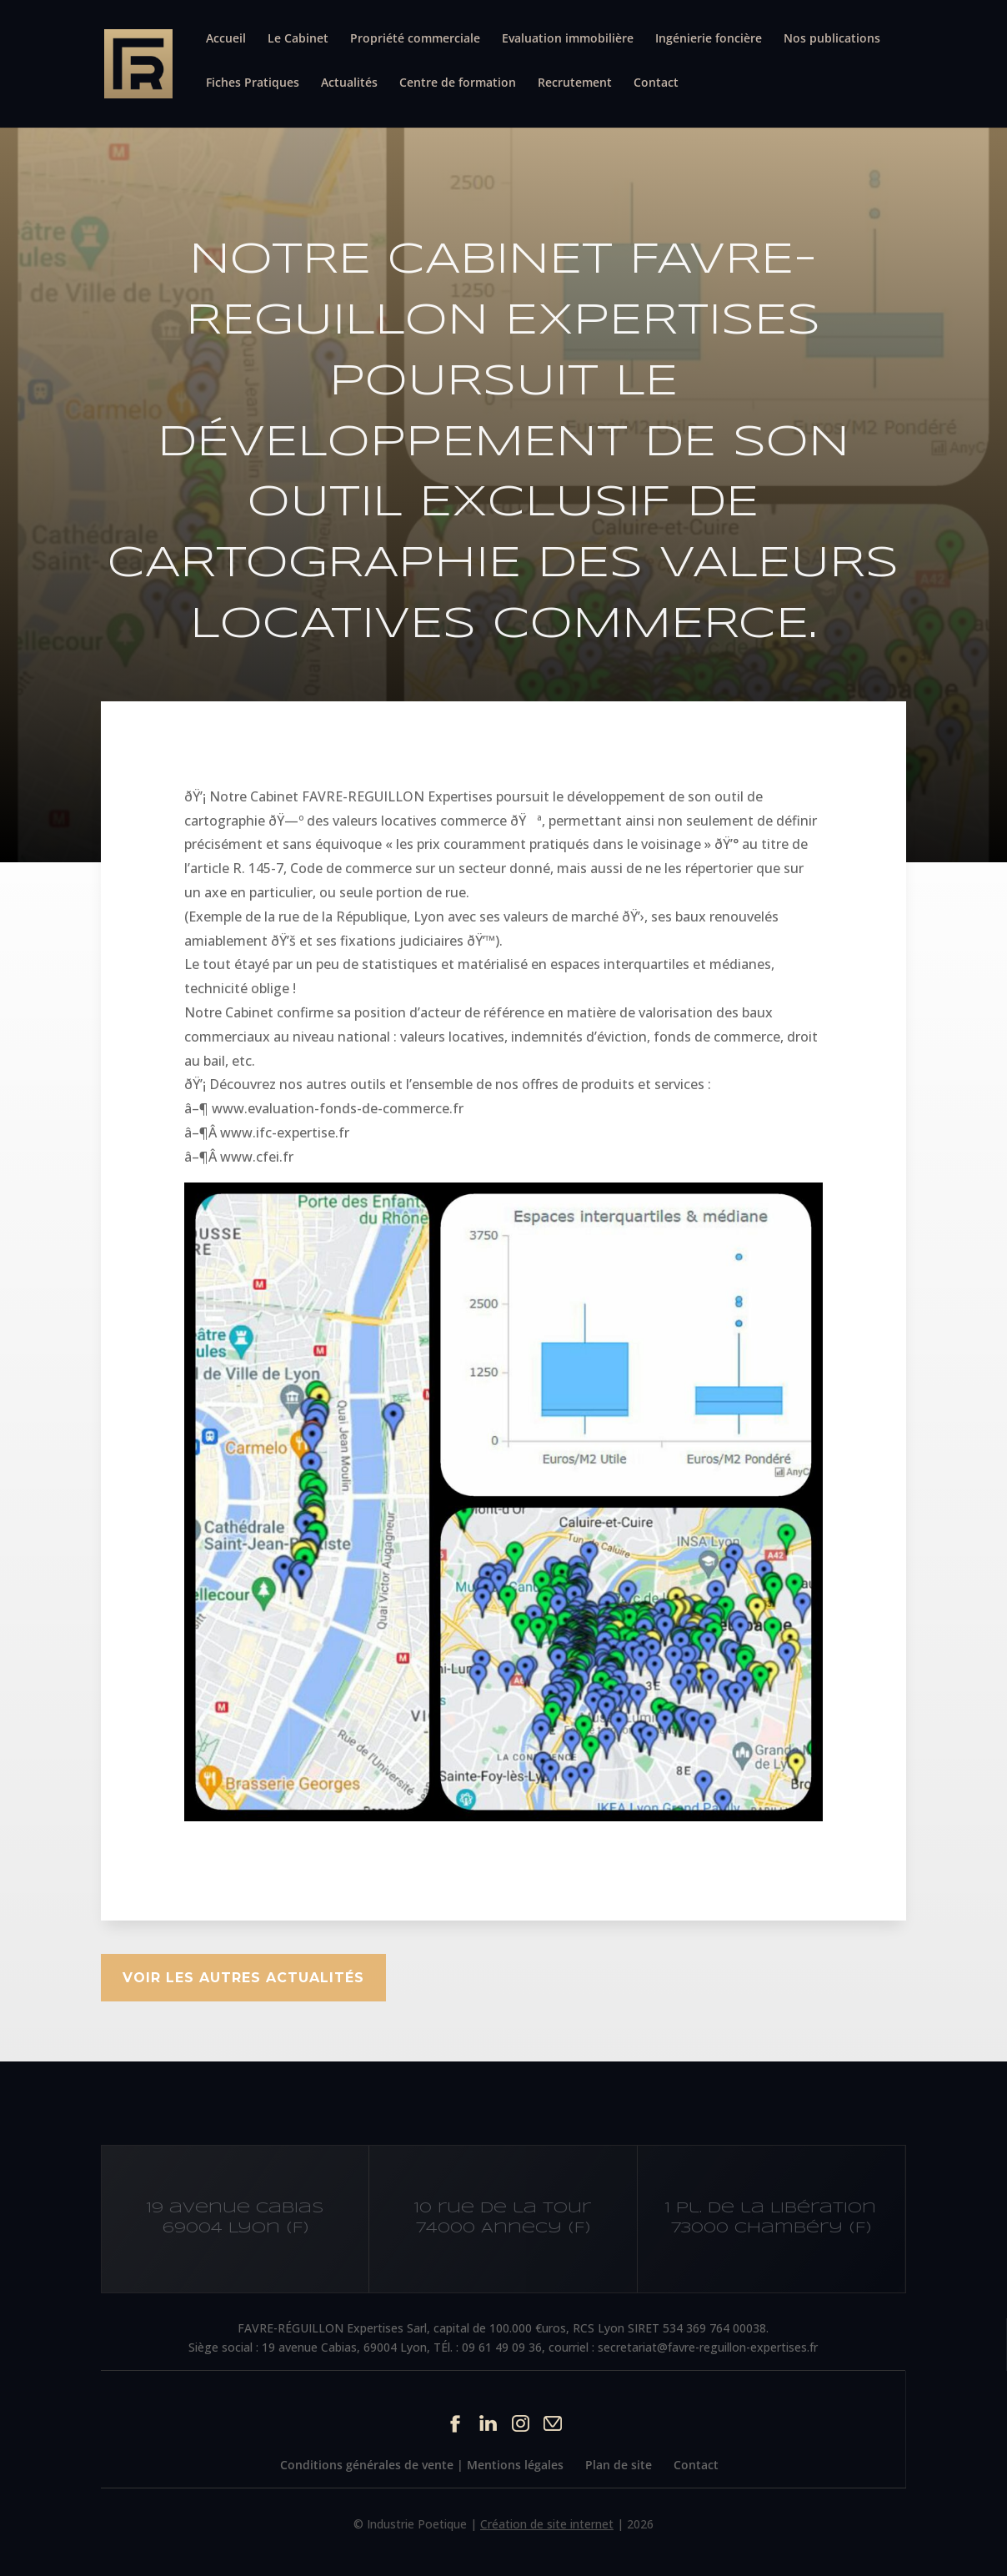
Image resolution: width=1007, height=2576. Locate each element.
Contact (656, 83)
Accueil (226, 39)
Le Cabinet (298, 39)
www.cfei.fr (256, 1156)
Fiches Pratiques (252, 83)
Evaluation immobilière (568, 39)
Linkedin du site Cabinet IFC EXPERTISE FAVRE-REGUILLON (488, 2423)
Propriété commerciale (415, 39)
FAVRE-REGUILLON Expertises (397, 796)
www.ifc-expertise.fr (284, 1132)
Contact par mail (553, 2423)
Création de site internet (547, 2524)
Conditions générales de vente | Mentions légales (422, 2465)
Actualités (349, 83)
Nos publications (832, 39)
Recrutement (575, 83)
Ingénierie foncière (708, 39)
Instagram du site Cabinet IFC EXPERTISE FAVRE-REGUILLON (520, 2423)
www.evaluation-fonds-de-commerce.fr (337, 1108)
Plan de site (618, 2465)
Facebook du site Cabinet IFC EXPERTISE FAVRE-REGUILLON (455, 2423)
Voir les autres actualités (243, 1978)
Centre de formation (457, 83)
